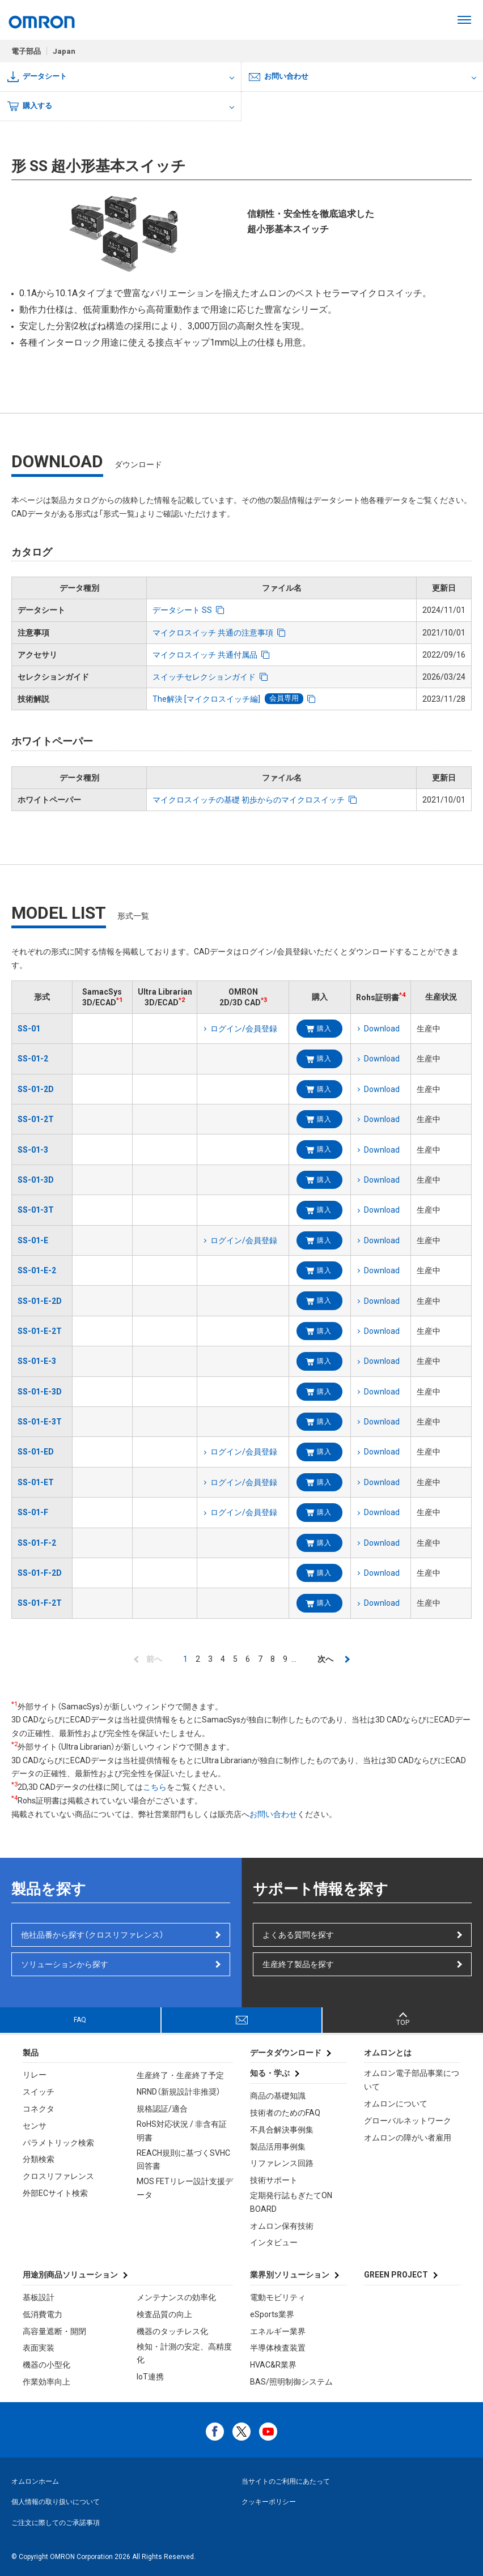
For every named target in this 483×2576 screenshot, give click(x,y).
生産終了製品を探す (298, 1964)
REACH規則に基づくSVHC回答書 (183, 2159)
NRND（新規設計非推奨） (179, 2091)
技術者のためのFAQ (285, 2112)
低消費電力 (42, 2314)
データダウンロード (285, 2052)
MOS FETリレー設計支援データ (185, 2188)
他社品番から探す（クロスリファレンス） (92, 1934)
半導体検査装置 (278, 2347)
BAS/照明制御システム (291, 2381)
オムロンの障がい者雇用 (407, 2137)
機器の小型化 (46, 2364)
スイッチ (38, 2091)
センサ (34, 2125)
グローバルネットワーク (407, 2120)
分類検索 (38, 2159)
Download (382, 1028)
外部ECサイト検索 (55, 2193)
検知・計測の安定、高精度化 (184, 2353)
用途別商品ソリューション (70, 2274)
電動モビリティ (278, 2297)
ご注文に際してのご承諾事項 (55, 2523)
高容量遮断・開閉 (54, 2331)
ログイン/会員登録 (243, 1028)
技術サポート (274, 2180)
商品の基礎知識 (278, 2095)
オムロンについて (395, 2103)
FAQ (80, 2020)
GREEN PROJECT (396, 2274)
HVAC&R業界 (273, 2364)
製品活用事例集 (278, 2146)
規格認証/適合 (162, 2108)
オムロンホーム (35, 2481)
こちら (155, 1787)
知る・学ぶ (270, 2073)
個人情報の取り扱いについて (55, 2502)
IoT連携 (150, 2376)
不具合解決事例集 (281, 2129)
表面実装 (38, 2347)
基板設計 (38, 2297)
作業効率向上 (46, 2381)
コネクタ (38, 2108)
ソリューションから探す (64, 1964)
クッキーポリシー (269, 2502)
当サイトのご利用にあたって (286, 2481)
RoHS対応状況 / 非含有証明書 (182, 2130)
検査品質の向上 (164, 2314)
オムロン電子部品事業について (411, 2080)
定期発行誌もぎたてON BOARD (291, 2202)
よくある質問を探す (298, 1934)
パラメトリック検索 (58, 2142)
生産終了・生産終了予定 (180, 2075)
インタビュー (274, 2242)
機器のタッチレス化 (172, 2331)
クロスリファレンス (58, 2176)
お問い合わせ (278, 76)
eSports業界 (272, 2314)
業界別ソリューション (289, 2274)
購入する (29, 106)
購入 (324, 1029)
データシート (37, 76)
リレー (34, 2074)
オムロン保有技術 (281, 2225)
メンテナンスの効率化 (176, 2297)
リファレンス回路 (281, 2163)
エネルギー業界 (278, 2331)
